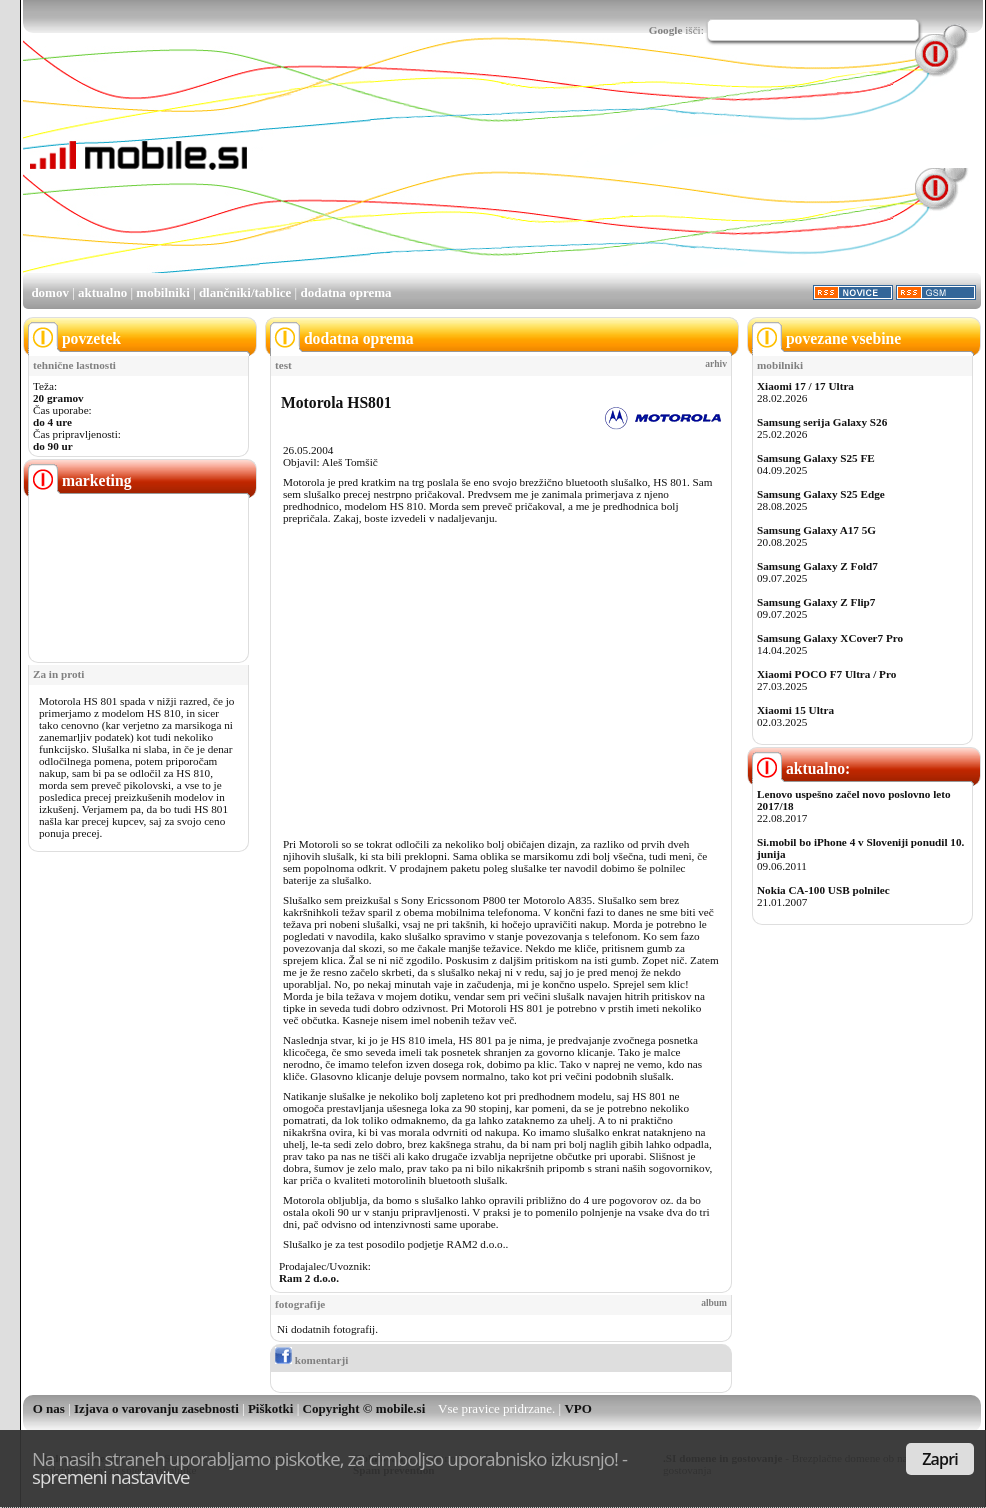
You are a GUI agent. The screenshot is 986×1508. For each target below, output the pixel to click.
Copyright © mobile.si (364, 1408)
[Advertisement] (353, 171)
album (714, 1303)
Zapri (940, 1459)
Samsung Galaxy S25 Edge (821, 494)
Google (666, 30)
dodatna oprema (345, 292)
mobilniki (162, 292)
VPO (577, 1408)
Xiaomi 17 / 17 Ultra (805, 386)
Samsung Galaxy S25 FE (816, 458)
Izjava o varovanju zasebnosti (156, 1408)
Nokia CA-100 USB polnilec (823, 890)
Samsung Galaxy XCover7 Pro (830, 638)
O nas (49, 1408)
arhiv (716, 364)
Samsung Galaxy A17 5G (816, 530)
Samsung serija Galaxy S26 (822, 422)
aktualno (102, 292)
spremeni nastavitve (111, 1476)
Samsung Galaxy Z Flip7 (816, 602)
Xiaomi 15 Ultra (795, 710)
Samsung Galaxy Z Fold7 (817, 566)
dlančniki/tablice (245, 292)
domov (50, 292)
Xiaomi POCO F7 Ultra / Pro (826, 674)
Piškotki (271, 1408)
